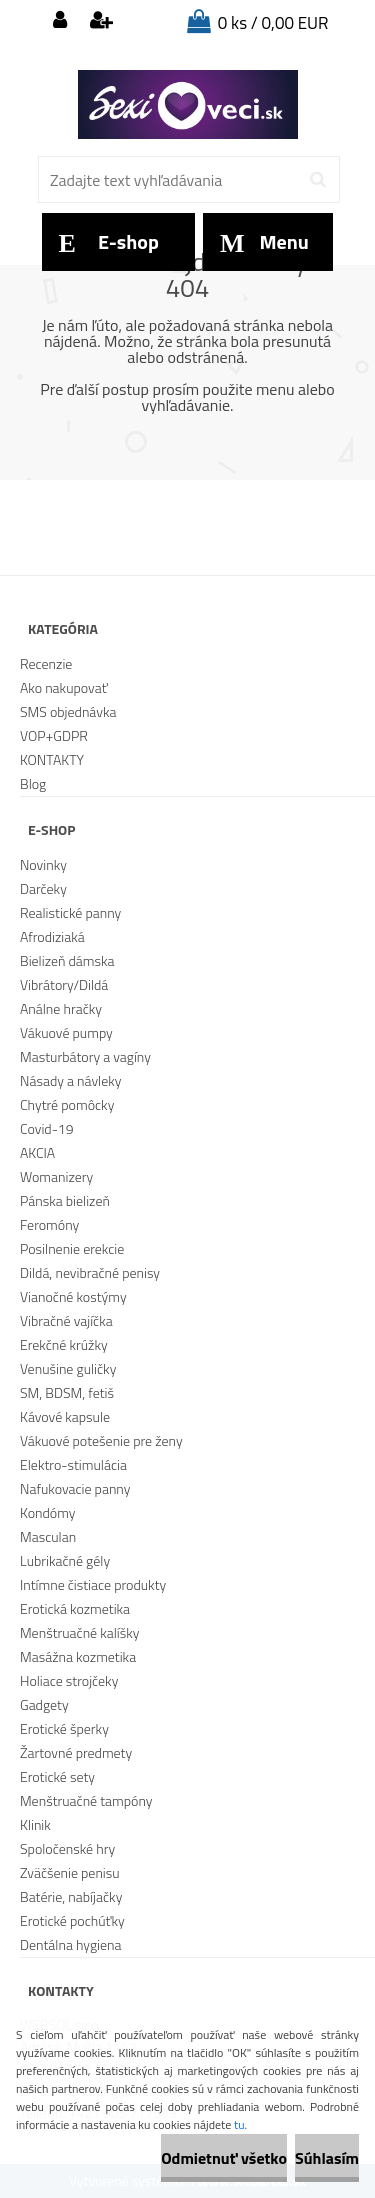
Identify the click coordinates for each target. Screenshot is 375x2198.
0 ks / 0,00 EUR (273, 23)
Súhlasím (327, 2158)
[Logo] (188, 105)
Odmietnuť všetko (224, 2158)
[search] (317, 180)
